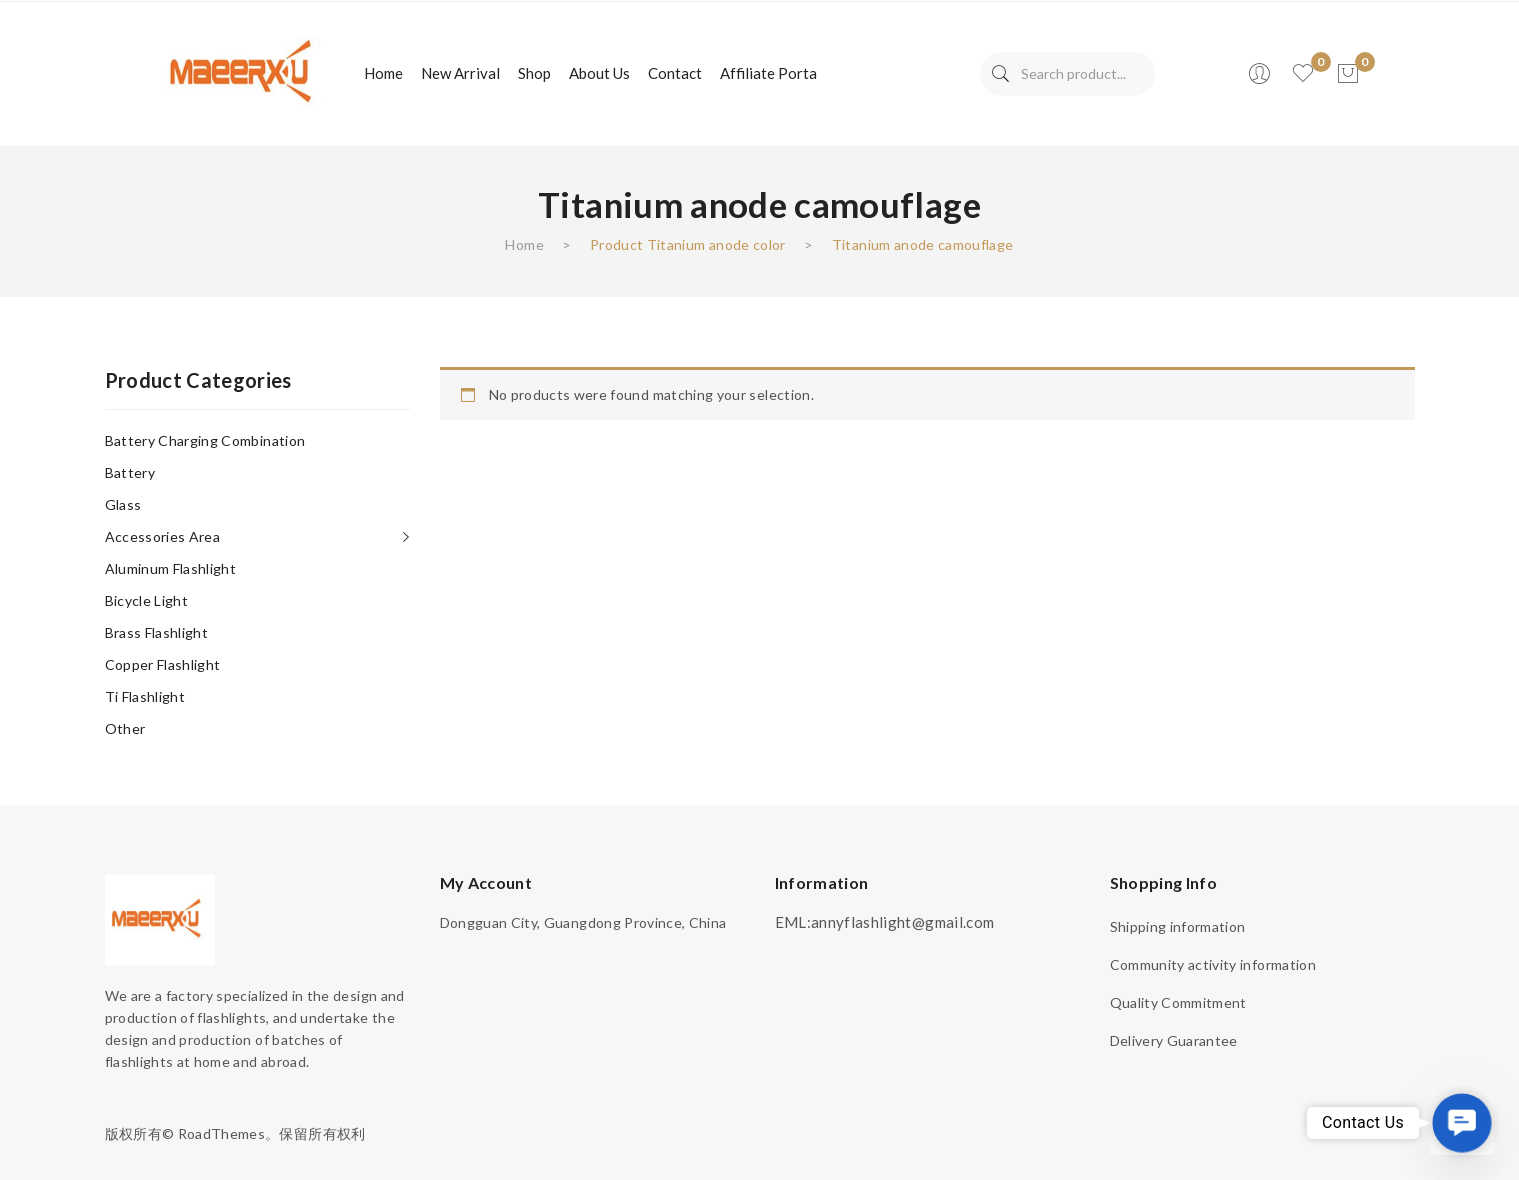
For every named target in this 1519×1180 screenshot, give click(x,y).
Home (524, 244)
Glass (123, 504)
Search (1000, 74)
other (125, 728)
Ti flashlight (145, 696)
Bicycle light (147, 600)
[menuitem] (383, 74)
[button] (1461, 1122)
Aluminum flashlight (171, 568)
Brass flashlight (157, 632)
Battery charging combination (205, 440)
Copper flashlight (163, 664)
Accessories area (163, 536)
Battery (130, 472)
